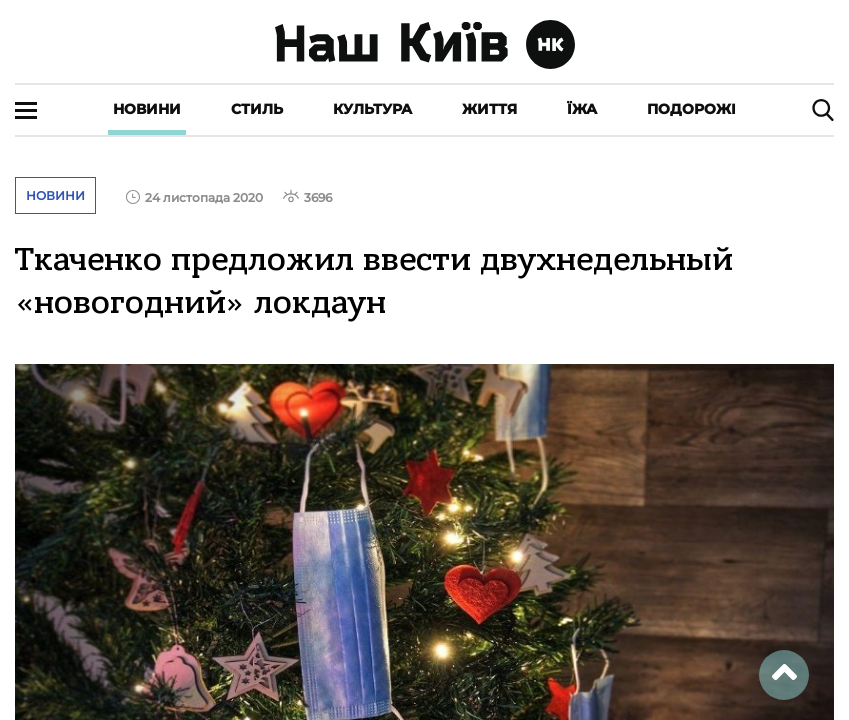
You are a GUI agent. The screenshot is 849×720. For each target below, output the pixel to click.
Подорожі (691, 109)
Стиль (257, 109)
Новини (147, 109)
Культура (372, 109)
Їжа (582, 109)
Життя (489, 109)
